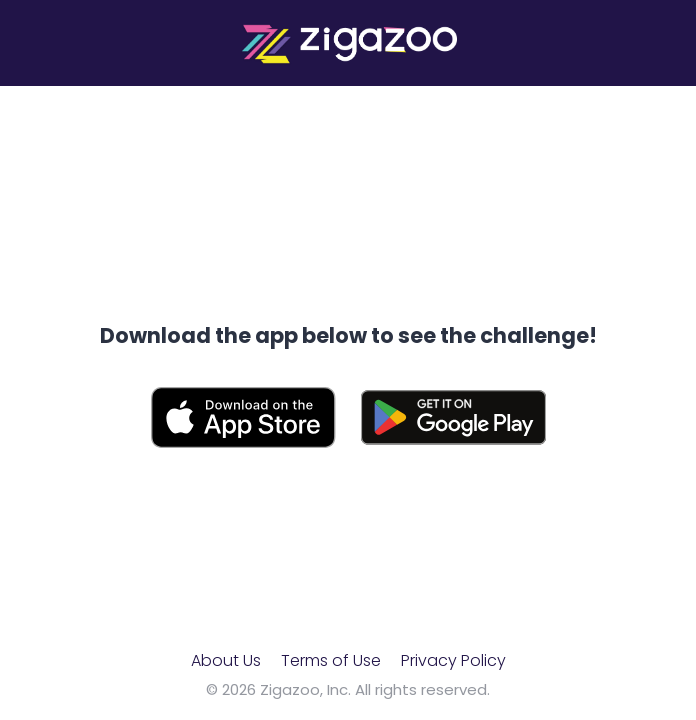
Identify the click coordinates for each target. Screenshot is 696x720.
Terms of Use (331, 660)
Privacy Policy (453, 660)
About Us (226, 660)
